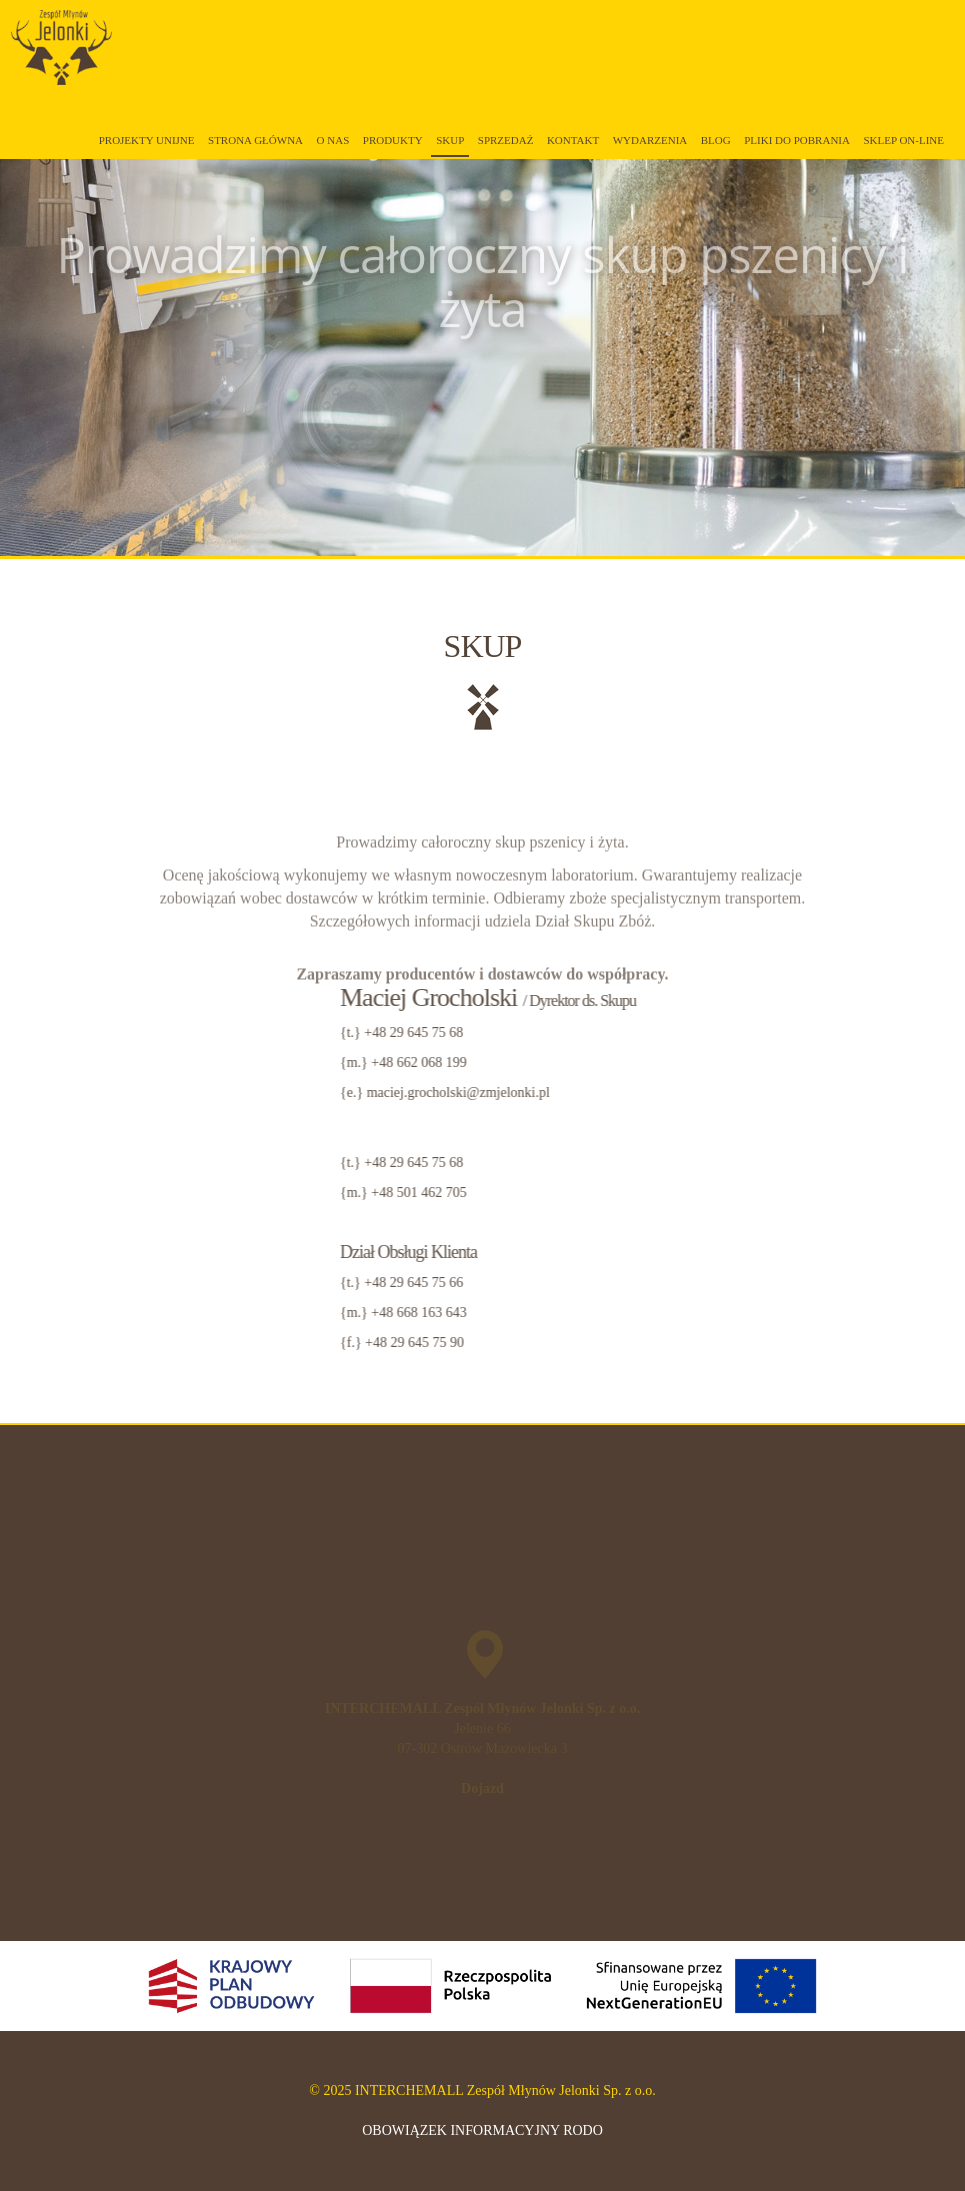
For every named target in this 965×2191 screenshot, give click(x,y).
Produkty (393, 140)
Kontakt (573, 140)
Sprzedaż (506, 140)
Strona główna (255, 140)
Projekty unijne (147, 140)
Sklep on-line (903, 140)
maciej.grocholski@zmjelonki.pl (828, 1092)
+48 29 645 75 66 (784, 1282)
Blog (716, 140)
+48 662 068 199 (789, 1062)
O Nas (333, 140)
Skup (450, 140)
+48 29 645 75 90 (784, 1342)
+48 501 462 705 (789, 1192)
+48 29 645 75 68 (784, 1032)
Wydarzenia (650, 140)
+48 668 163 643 (789, 1312)
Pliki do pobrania (797, 140)
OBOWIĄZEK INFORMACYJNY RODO (482, 2130)
